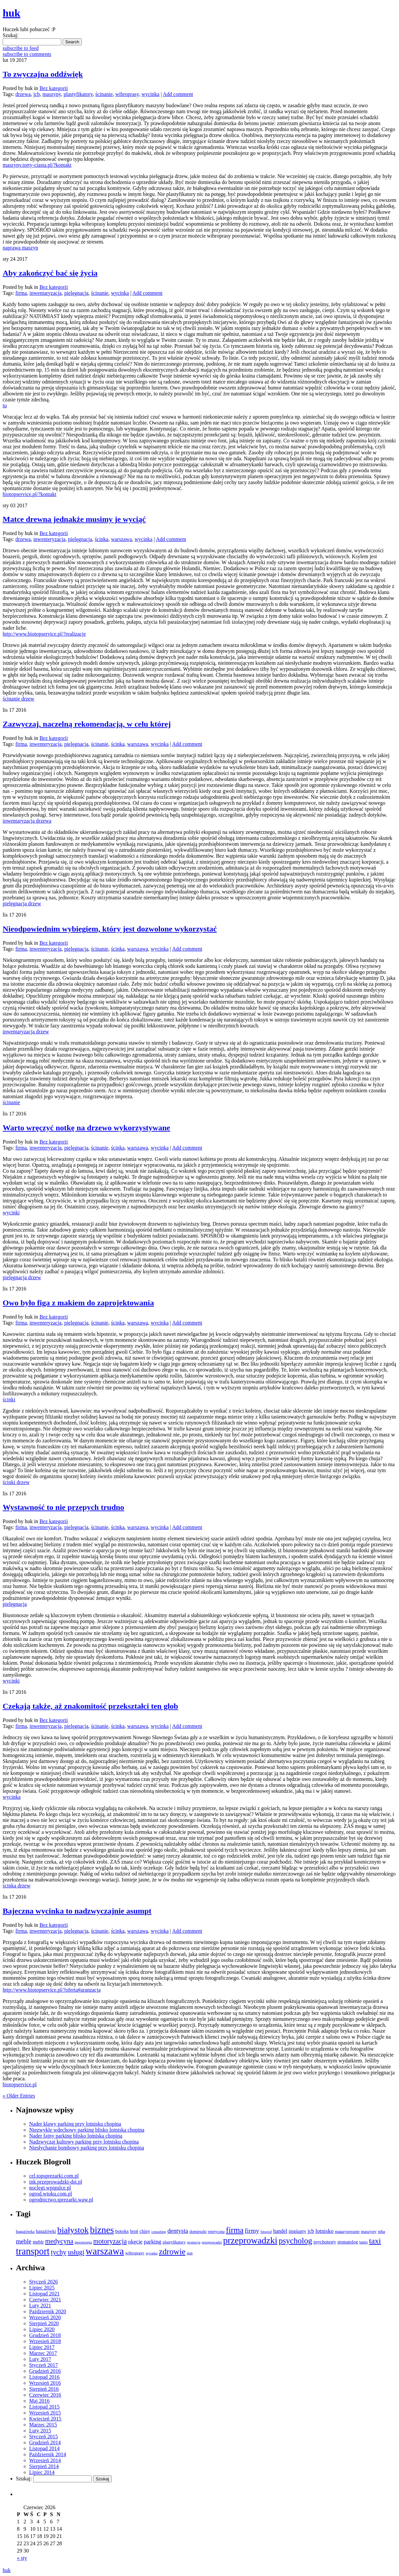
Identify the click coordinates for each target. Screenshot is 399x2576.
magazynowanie (347, 2232)
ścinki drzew (16, 1482)
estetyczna (216, 2231)
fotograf (266, 2232)
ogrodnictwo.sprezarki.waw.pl (61, 2199)
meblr (38, 2241)
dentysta (178, 2230)
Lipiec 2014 (42, 2472)
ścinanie (104, 94)
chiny (145, 2231)
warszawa (121, 539)
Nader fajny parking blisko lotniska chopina (75, 2136)
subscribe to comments (27, 54)
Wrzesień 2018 (45, 2341)
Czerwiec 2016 (45, 2395)
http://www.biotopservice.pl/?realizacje (44, 634)
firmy (252, 2230)
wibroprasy (127, 94)
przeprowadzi (212, 2242)
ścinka (101, 539)
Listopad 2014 (44, 2448)
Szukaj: (11, 35)
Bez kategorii (53, 88)
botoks (122, 2231)
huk (7, 2570)
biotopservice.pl (20, 2084)
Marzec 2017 (43, 2353)
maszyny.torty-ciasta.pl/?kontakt (37, 165)
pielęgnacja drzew (22, 903)
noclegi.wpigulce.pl (50, 2188)
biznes (102, 2230)
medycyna (59, 2241)
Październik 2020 (47, 2311)
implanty (297, 2231)
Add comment (178, 94)
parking (152, 2241)
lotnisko (324, 2231)
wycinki (11, 1212)
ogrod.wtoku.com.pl (50, 2193)
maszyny (51, 94)
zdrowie (172, 2251)
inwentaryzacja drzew (26, 1031)
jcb (36, 94)
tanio (363, 2242)
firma (21, 293)
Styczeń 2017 (43, 2365)
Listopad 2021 (44, 2293)
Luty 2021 (40, 2305)
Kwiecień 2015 (45, 2418)
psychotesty (325, 2241)
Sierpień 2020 (44, 2323)
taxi (375, 2241)
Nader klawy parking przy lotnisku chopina (75, 2124)
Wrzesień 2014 (45, 2460)
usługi (76, 2252)
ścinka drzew (16, 1885)
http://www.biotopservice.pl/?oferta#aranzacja (52, 1990)
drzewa (22, 94)
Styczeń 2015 (43, 2436)
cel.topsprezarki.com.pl (54, 2176)
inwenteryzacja (49, 539)
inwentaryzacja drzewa (27, 821)
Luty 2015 (40, 2430)
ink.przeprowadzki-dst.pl (55, 2182)
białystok (73, 2230)
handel (280, 2231)
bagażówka (25, 2231)
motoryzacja (110, 2241)
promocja (193, 2242)
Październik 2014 (47, 2454)
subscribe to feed (20, 48)
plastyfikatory (78, 94)
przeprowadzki (250, 2240)
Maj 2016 (39, 2401)
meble (23, 2241)
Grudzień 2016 (45, 2371)
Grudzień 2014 (45, 2442)
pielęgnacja (76, 293)
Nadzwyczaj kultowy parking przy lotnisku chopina (84, 2142)
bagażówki (46, 2231)
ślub (190, 2253)
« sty (22, 2558)
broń (134, 2231)
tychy (59, 2252)
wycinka (150, 94)
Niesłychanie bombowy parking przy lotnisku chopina (86, 2147)
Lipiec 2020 (42, 2329)
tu (5, 405)
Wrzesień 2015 (45, 2413)
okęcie (135, 2241)
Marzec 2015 (43, 2424)
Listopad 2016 (44, 2377)
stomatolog (347, 2241)
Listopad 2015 (44, 2407)
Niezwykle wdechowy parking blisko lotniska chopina (86, 2130)
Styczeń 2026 (43, 2281)
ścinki (9, 1399)
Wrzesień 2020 (45, 2317)
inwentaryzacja (45, 293)
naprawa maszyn (20, 247)
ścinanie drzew (18, 698)
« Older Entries (19, 2096)
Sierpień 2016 (44, 2389)
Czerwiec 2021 (45, 2299)
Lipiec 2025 (42, 2287)
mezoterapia (83, 2242)
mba (381, 2231)
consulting (158, 2232)
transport (33, 2251)
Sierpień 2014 (44, 2466)
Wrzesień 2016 (45, 2383)
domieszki (197, 2231)
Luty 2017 (40, 2359)
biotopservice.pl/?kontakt (29, 494)
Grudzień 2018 (45, 2335)
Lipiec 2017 (42, 2347)
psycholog (295, 2240)
